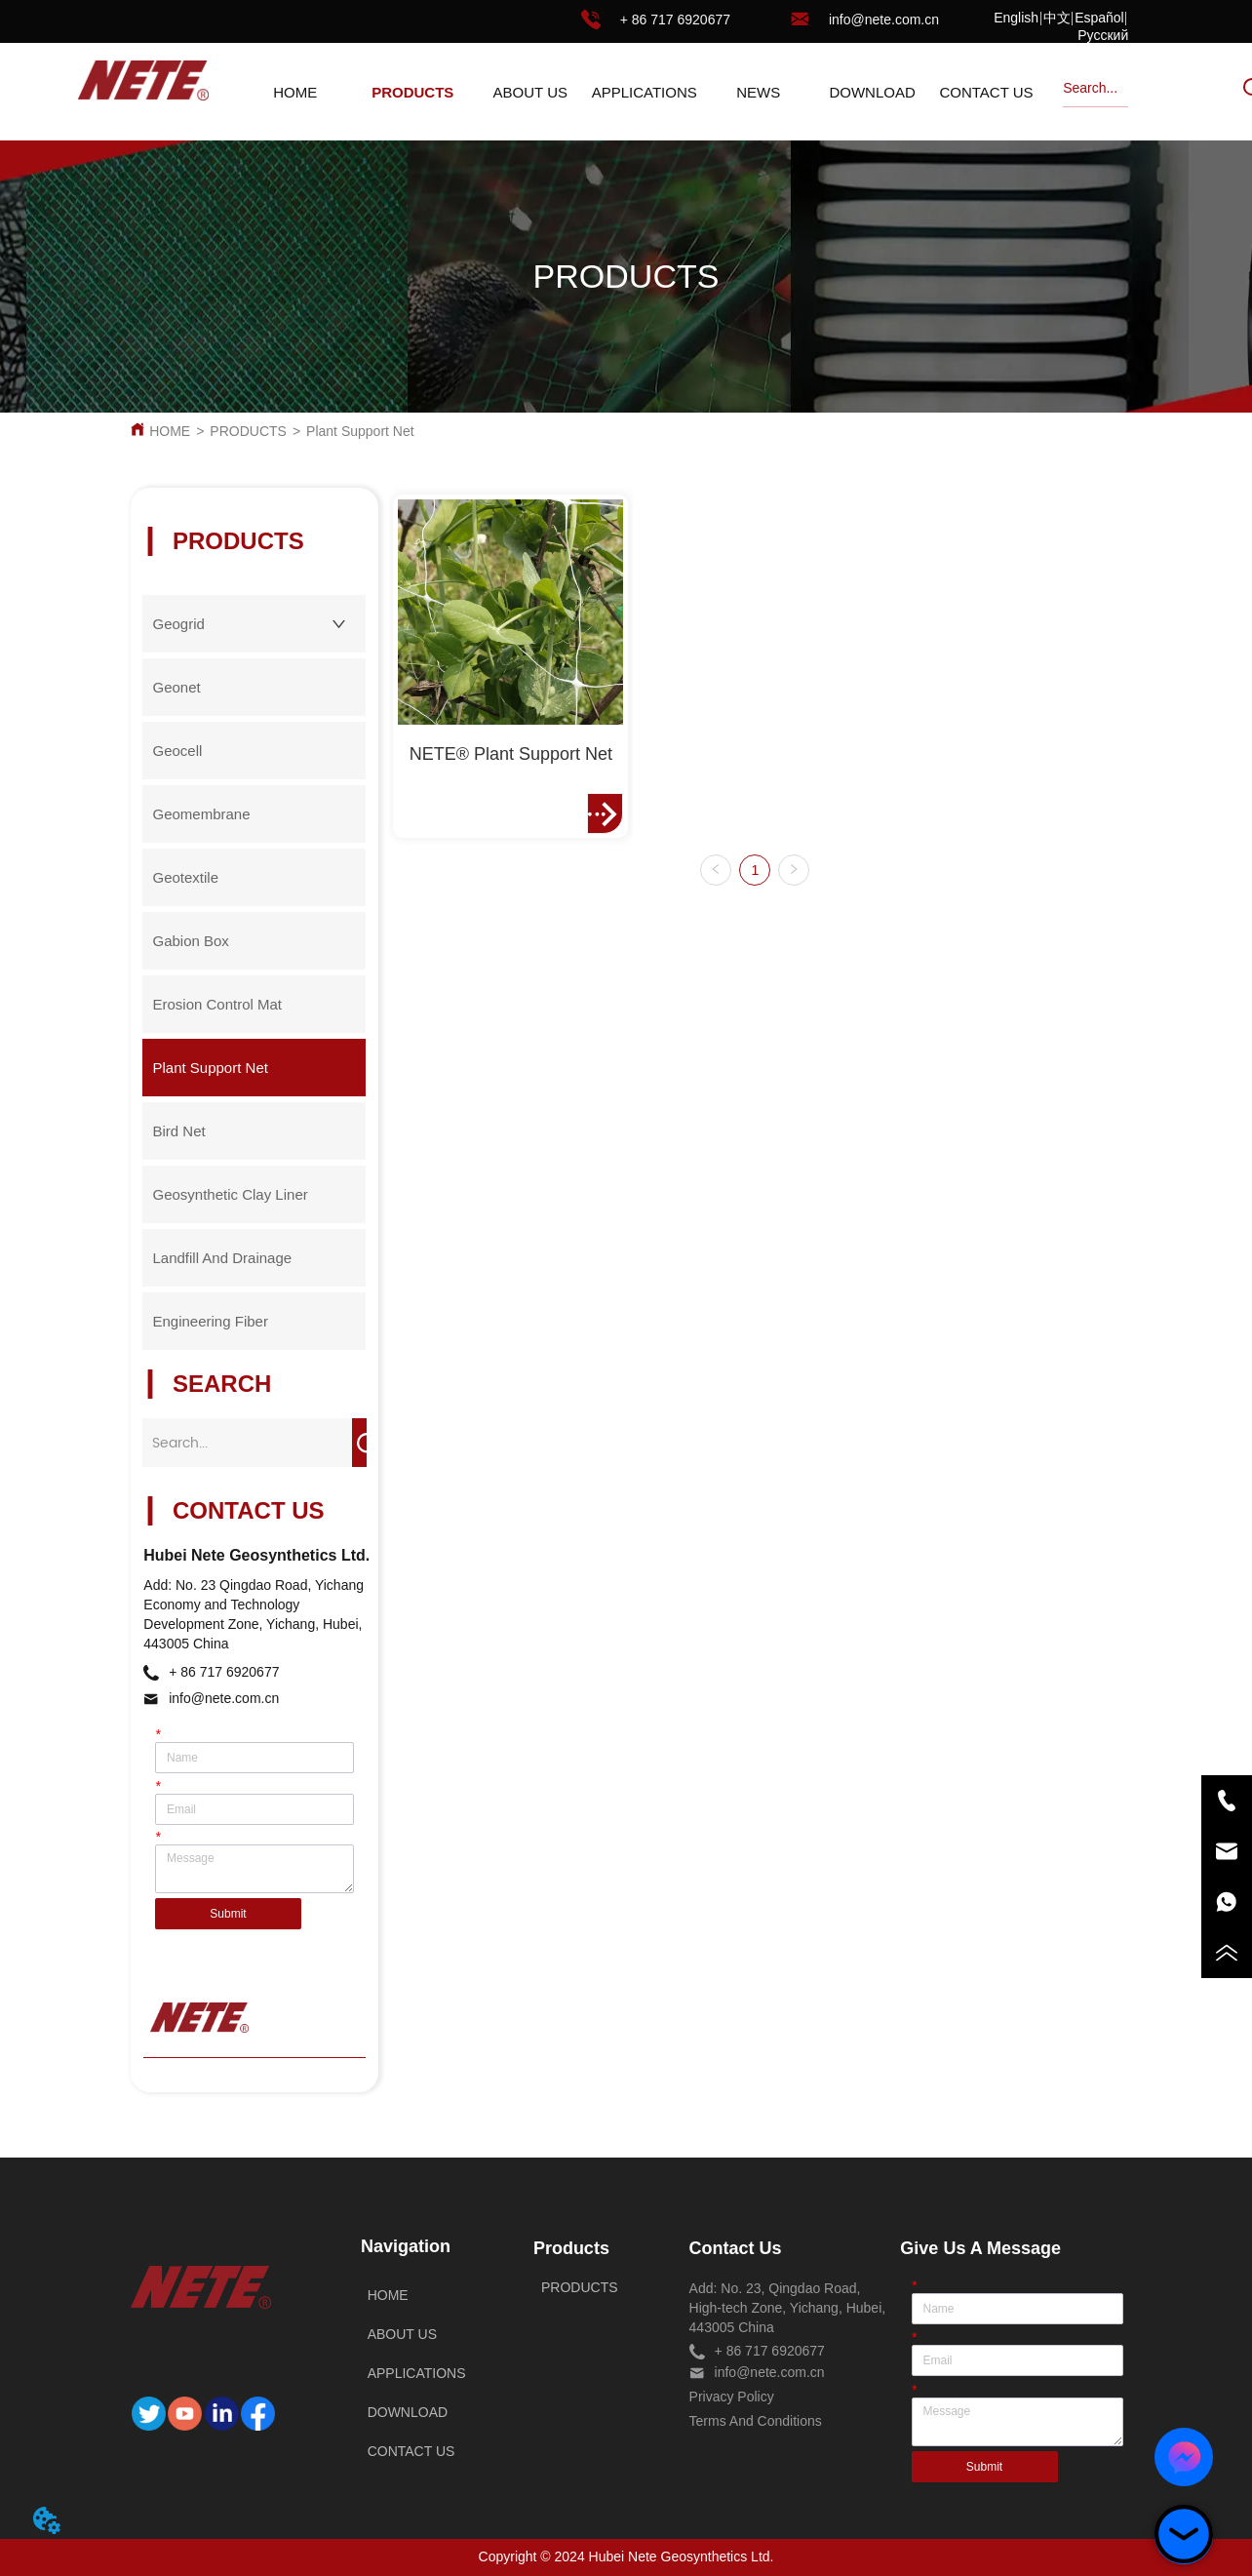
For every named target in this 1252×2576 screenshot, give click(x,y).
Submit (228, 1914)
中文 (1057, 17)
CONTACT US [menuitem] (986, 92)
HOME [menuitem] (295, 92)
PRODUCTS (248, 431)
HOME (169, 431)
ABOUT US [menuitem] (530, 92)
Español (1099, 17)
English (1016, 17)
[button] (412, 92)
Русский (1102, 35)
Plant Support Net (360, 431)
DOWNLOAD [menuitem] (872, 92)
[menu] (640, 91)
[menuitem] (412, 91)
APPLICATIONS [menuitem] (644, 92)
